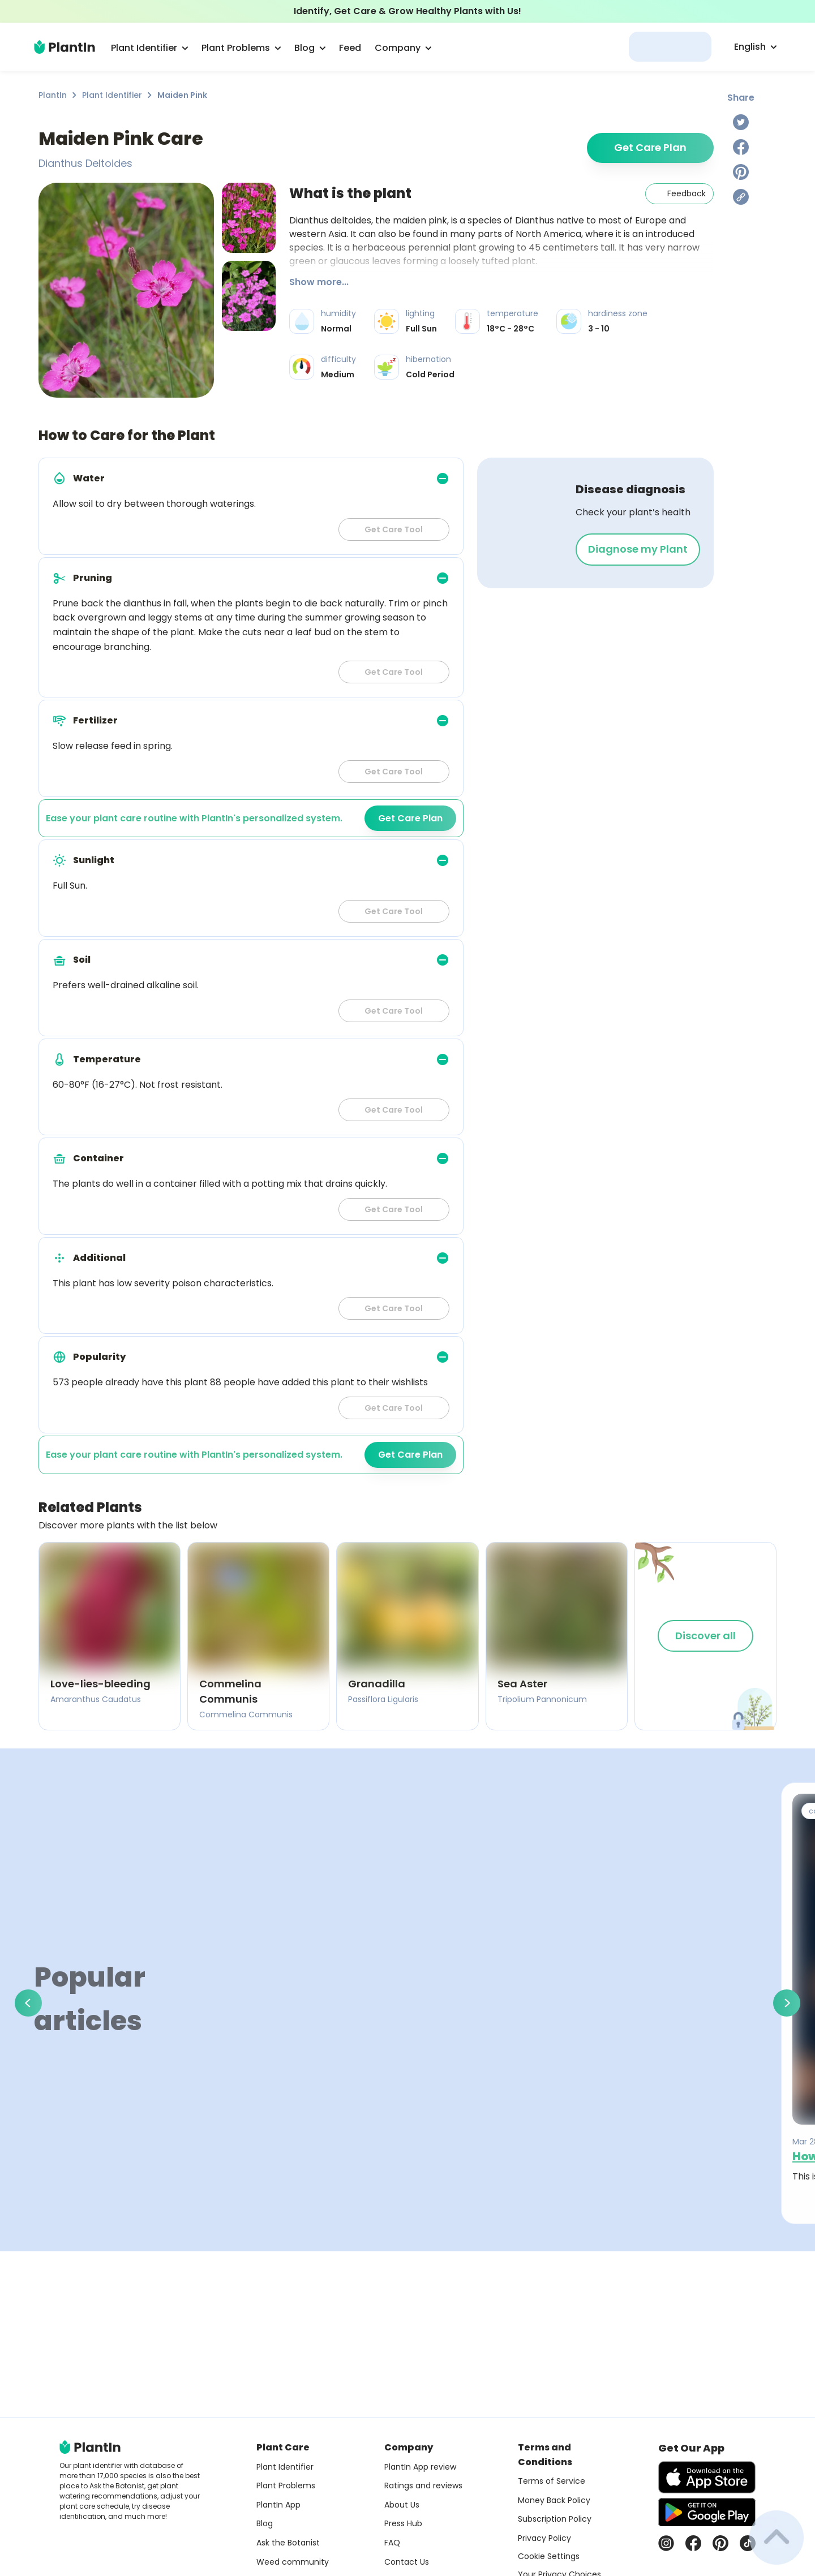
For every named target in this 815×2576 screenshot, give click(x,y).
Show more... (319, 281)
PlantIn (52, 95)
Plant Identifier (112, 95)
